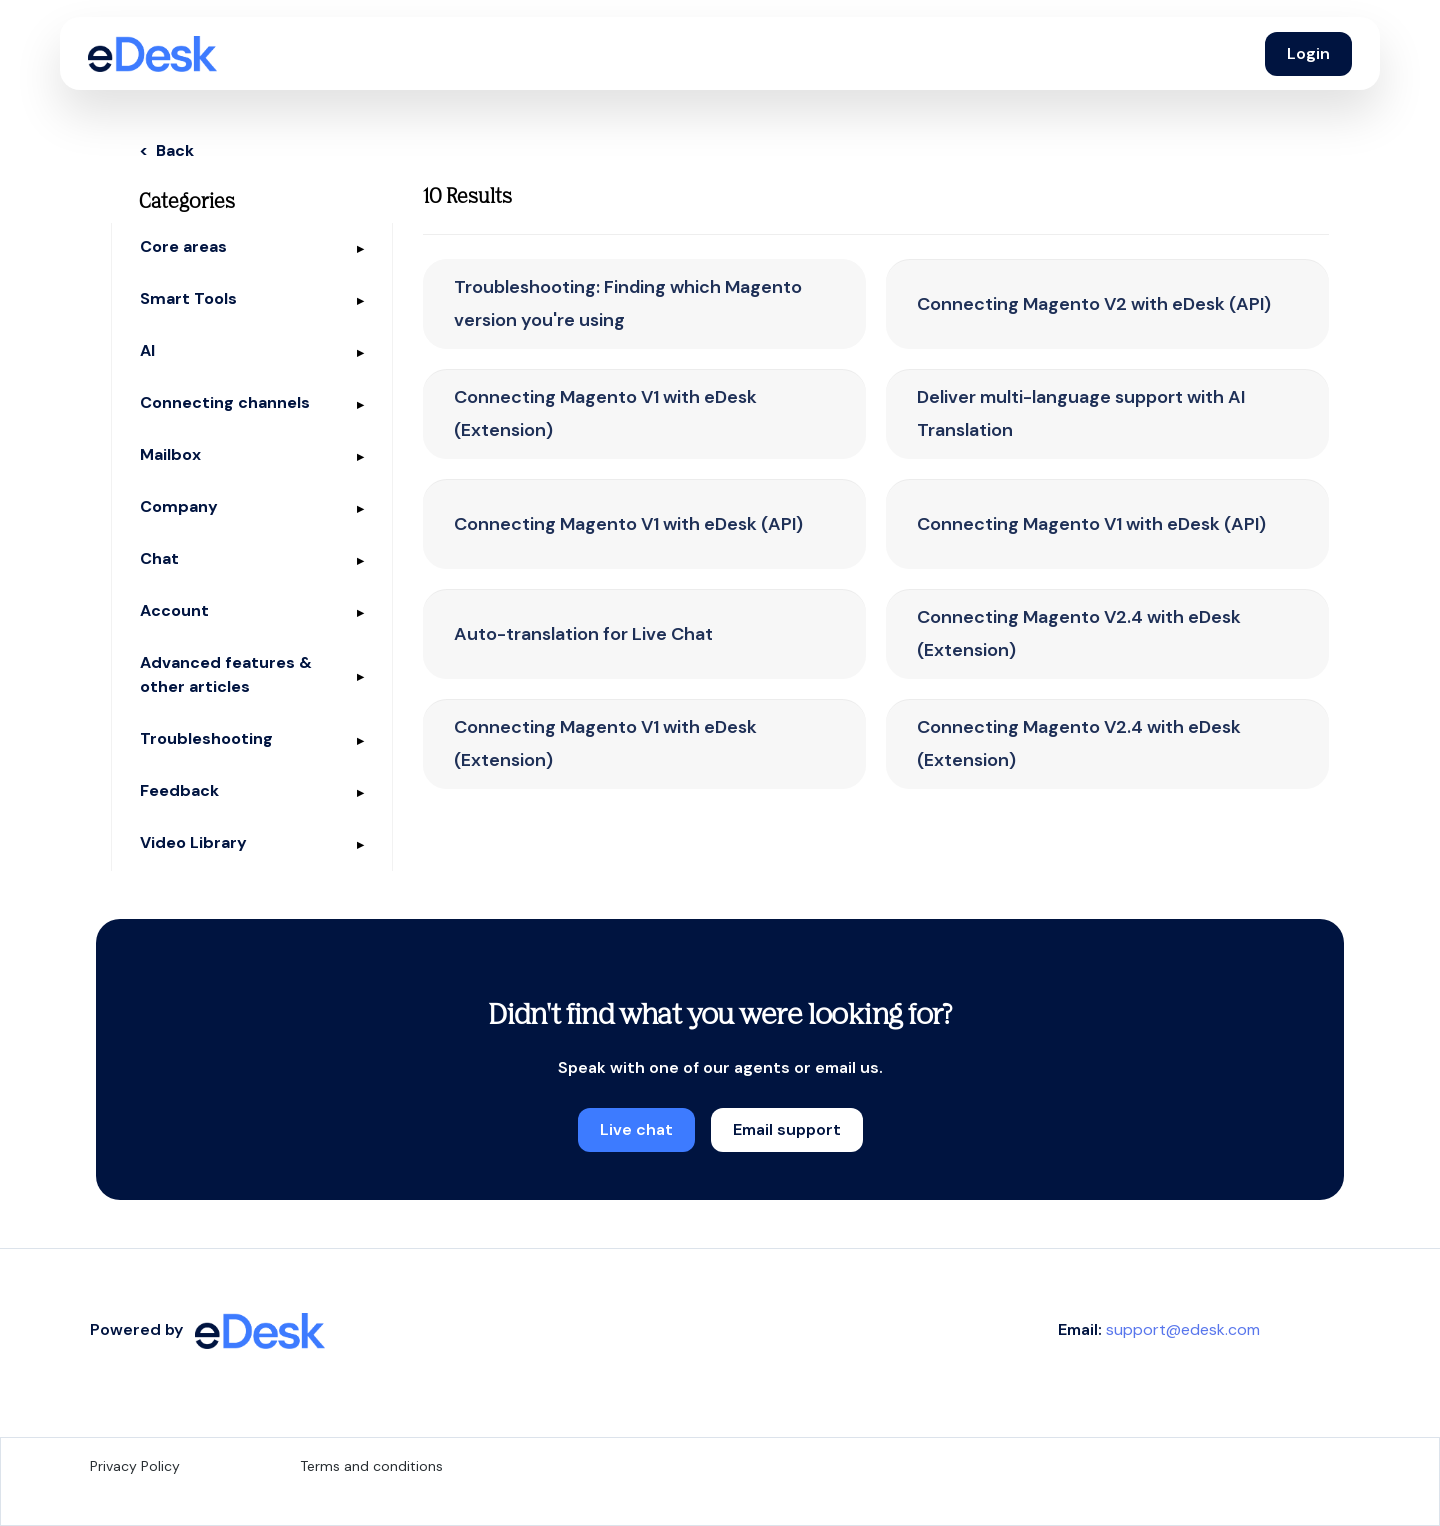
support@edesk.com (1183, 1329)
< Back (166, 150)
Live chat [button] (636, 1129)
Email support (787, 1129)
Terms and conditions (371, 1466)
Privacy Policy (135, 1466)
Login (1308, 53)
